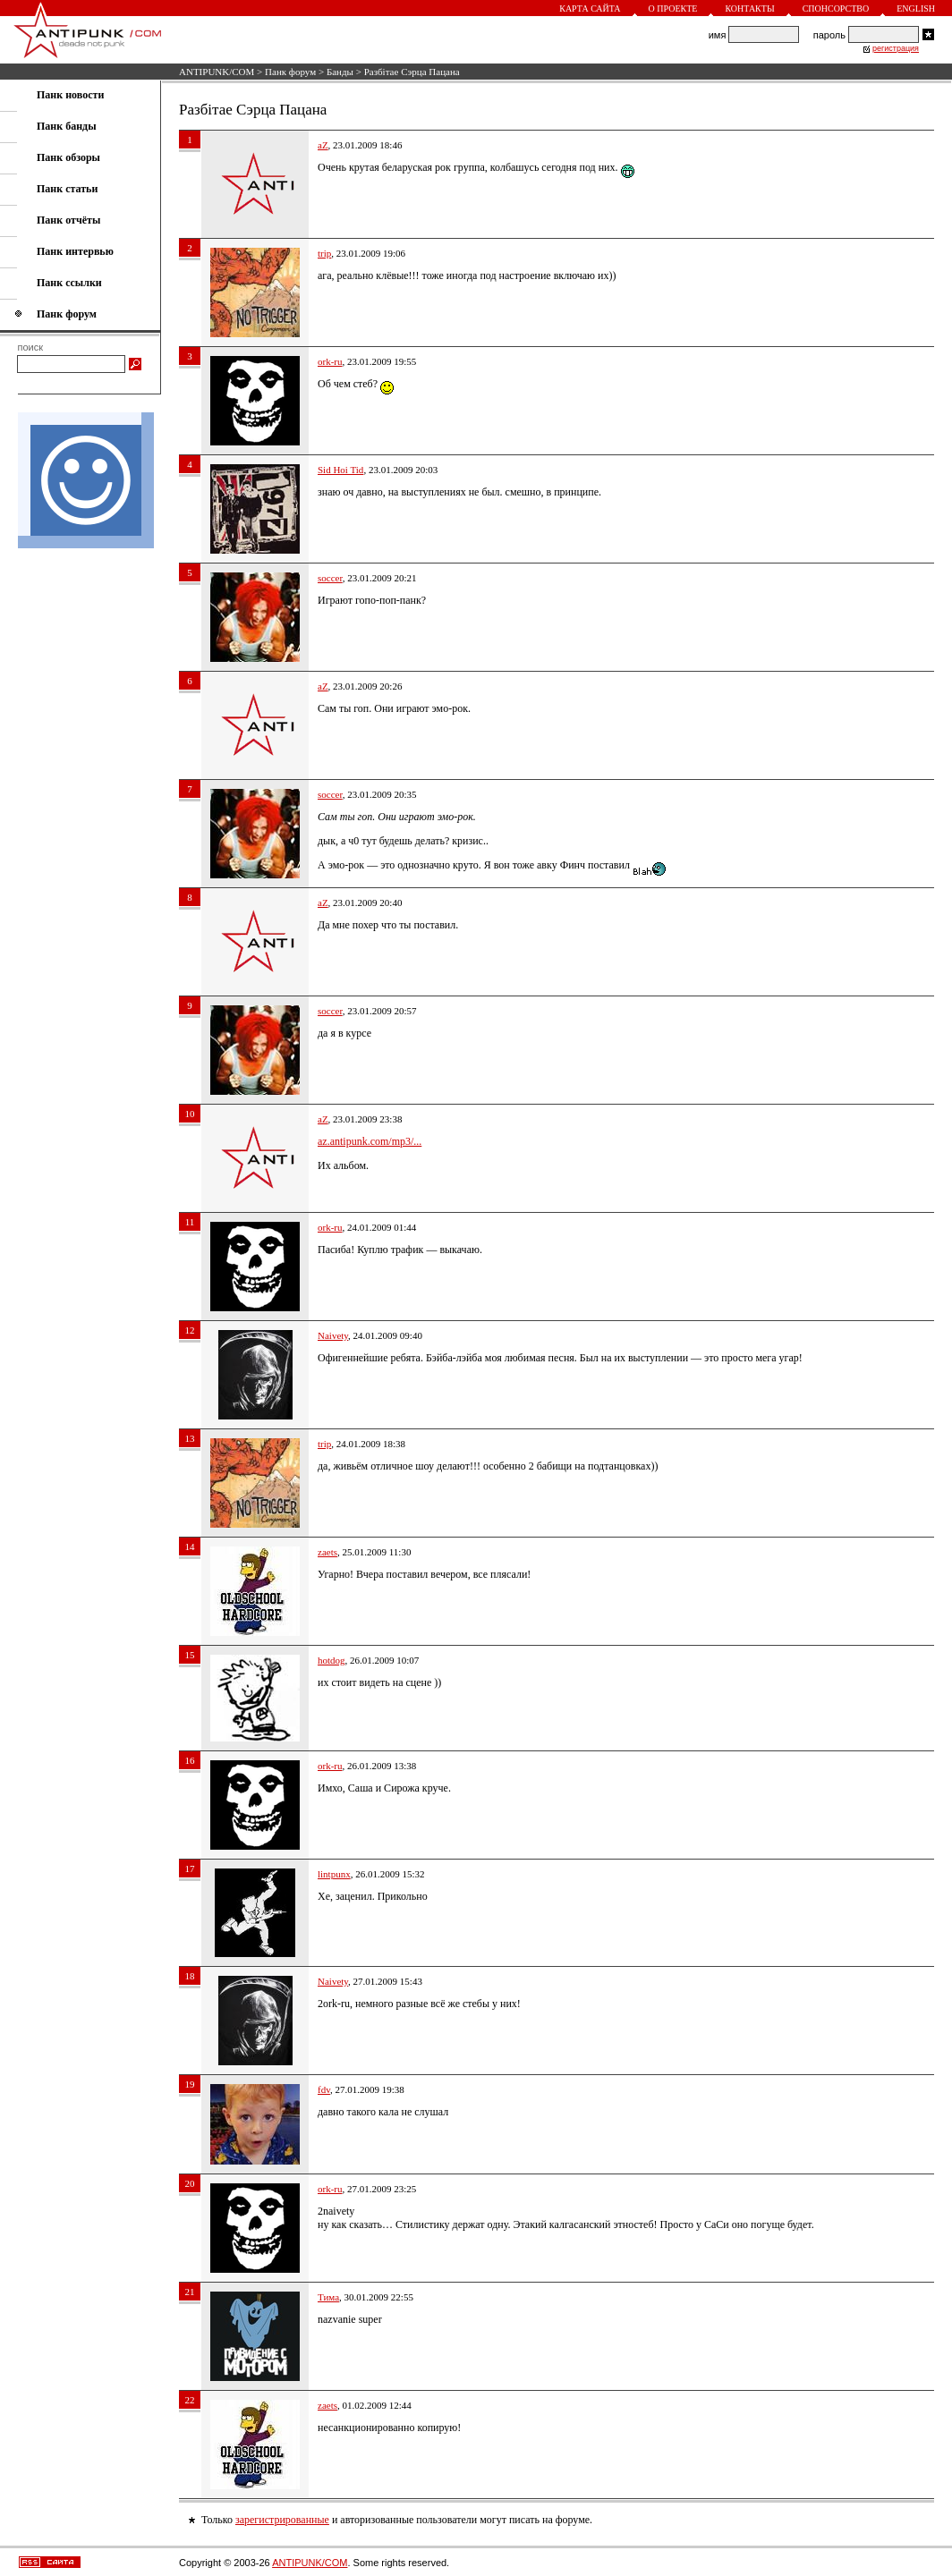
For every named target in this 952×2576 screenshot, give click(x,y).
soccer (330, 577)
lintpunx (334, 1873)
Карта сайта (589, 8)
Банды (340, 71)
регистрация (895, 48)
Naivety (333, 1335)
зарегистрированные (282, 2519)
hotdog (331, 1660)
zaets (327, 1551)
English (916, 8)
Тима (328, 2297)
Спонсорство (836, 8)
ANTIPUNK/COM (216, 71)
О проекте (673, 8)
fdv (324, 2089)
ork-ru (330, 361)
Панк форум (290, 71)
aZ (323, 145)
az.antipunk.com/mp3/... (369, 1141)
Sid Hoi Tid (340, 469)
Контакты (749, 8)
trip (324, 253)
